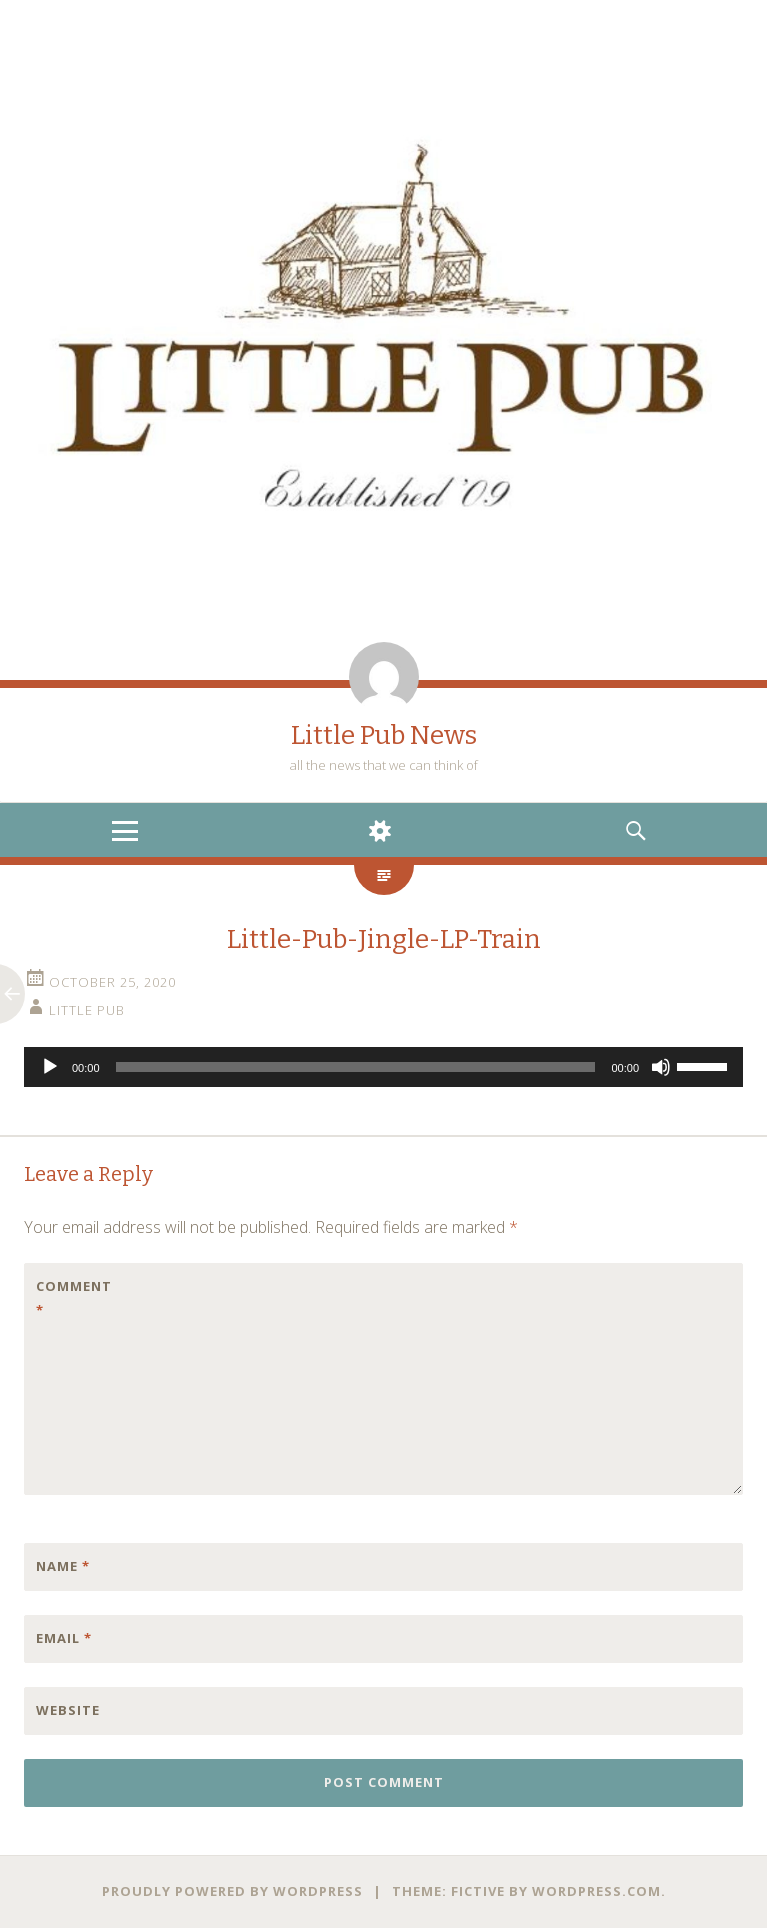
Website (68, 1710)
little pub (87, 1010)
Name (63, 1566)
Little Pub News (384, 735)
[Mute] (661, 1067)
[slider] (356, 1067)
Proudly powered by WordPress (232, 1891)
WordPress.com (596, 1891)
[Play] (50, 1067)
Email (64, 1638)
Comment (74, 1298)
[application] (383, 1067)
